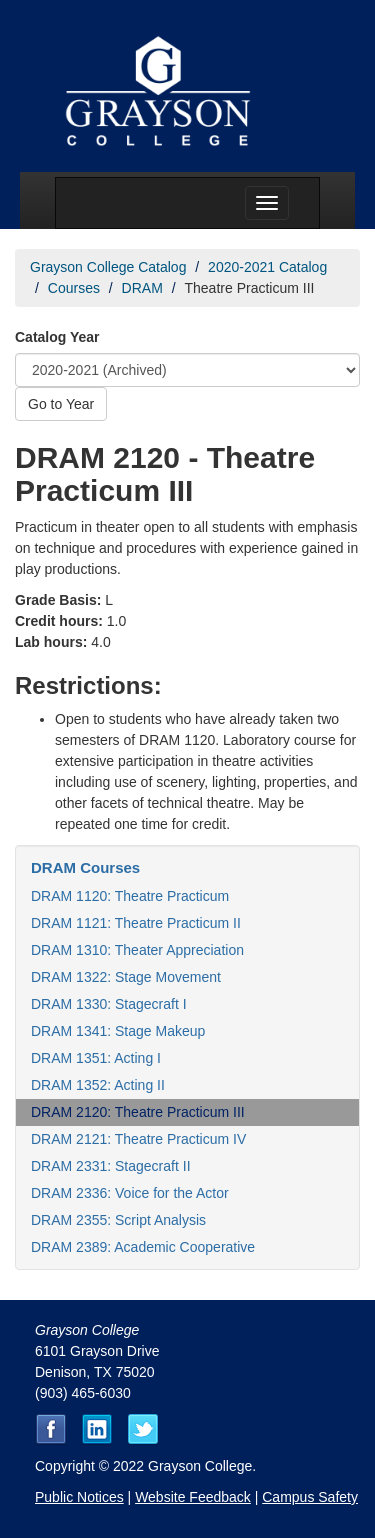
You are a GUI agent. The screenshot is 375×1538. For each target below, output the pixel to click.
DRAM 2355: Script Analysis (118, 1220)
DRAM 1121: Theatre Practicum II (136, 923)
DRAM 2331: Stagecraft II (111, 1166)
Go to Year (61, 404)
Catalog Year (57, 337)
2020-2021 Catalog (267, 267)
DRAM (142, 288)
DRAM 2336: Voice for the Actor (130, 1193)
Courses (74, 288)
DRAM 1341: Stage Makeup (118, 1031)
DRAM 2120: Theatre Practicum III (138, 1112)
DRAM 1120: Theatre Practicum (130, 896)
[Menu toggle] (267, 203)
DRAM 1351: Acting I (96, 1058)
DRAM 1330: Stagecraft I (109, 1004)
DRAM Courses (85, 867)
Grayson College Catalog (108, 267)
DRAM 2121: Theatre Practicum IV (138, 1139)
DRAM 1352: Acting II (98, 1085)
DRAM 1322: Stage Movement (126, 977)
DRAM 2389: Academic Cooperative (143, 1247)
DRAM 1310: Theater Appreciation (137, 950)
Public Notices (79, 1497)
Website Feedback (193, 1497)
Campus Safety (310, 1497)
